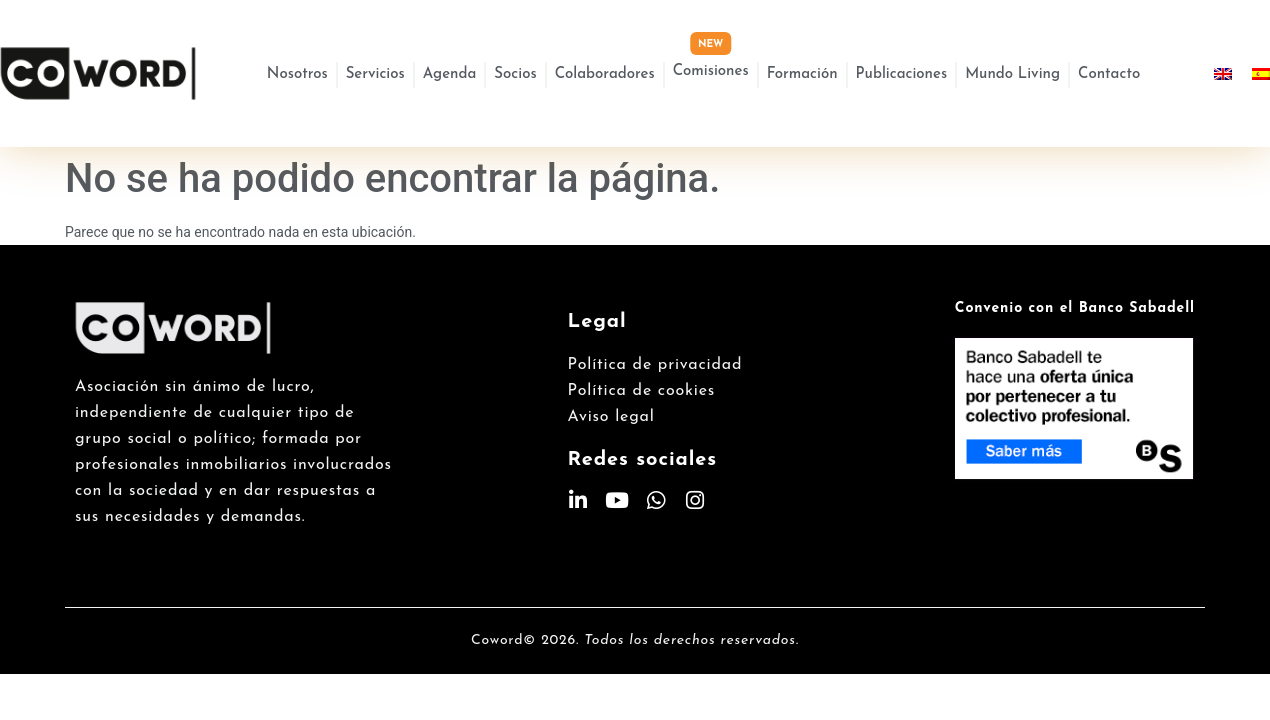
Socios (515, 74)
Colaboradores (605, 74)
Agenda (450, 74)
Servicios (375, 74)
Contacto (1109, 74)
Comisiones (711, 71)
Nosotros (297, 74)
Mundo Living (1012, 74)
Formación (802, 74)
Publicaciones (902, 74)
